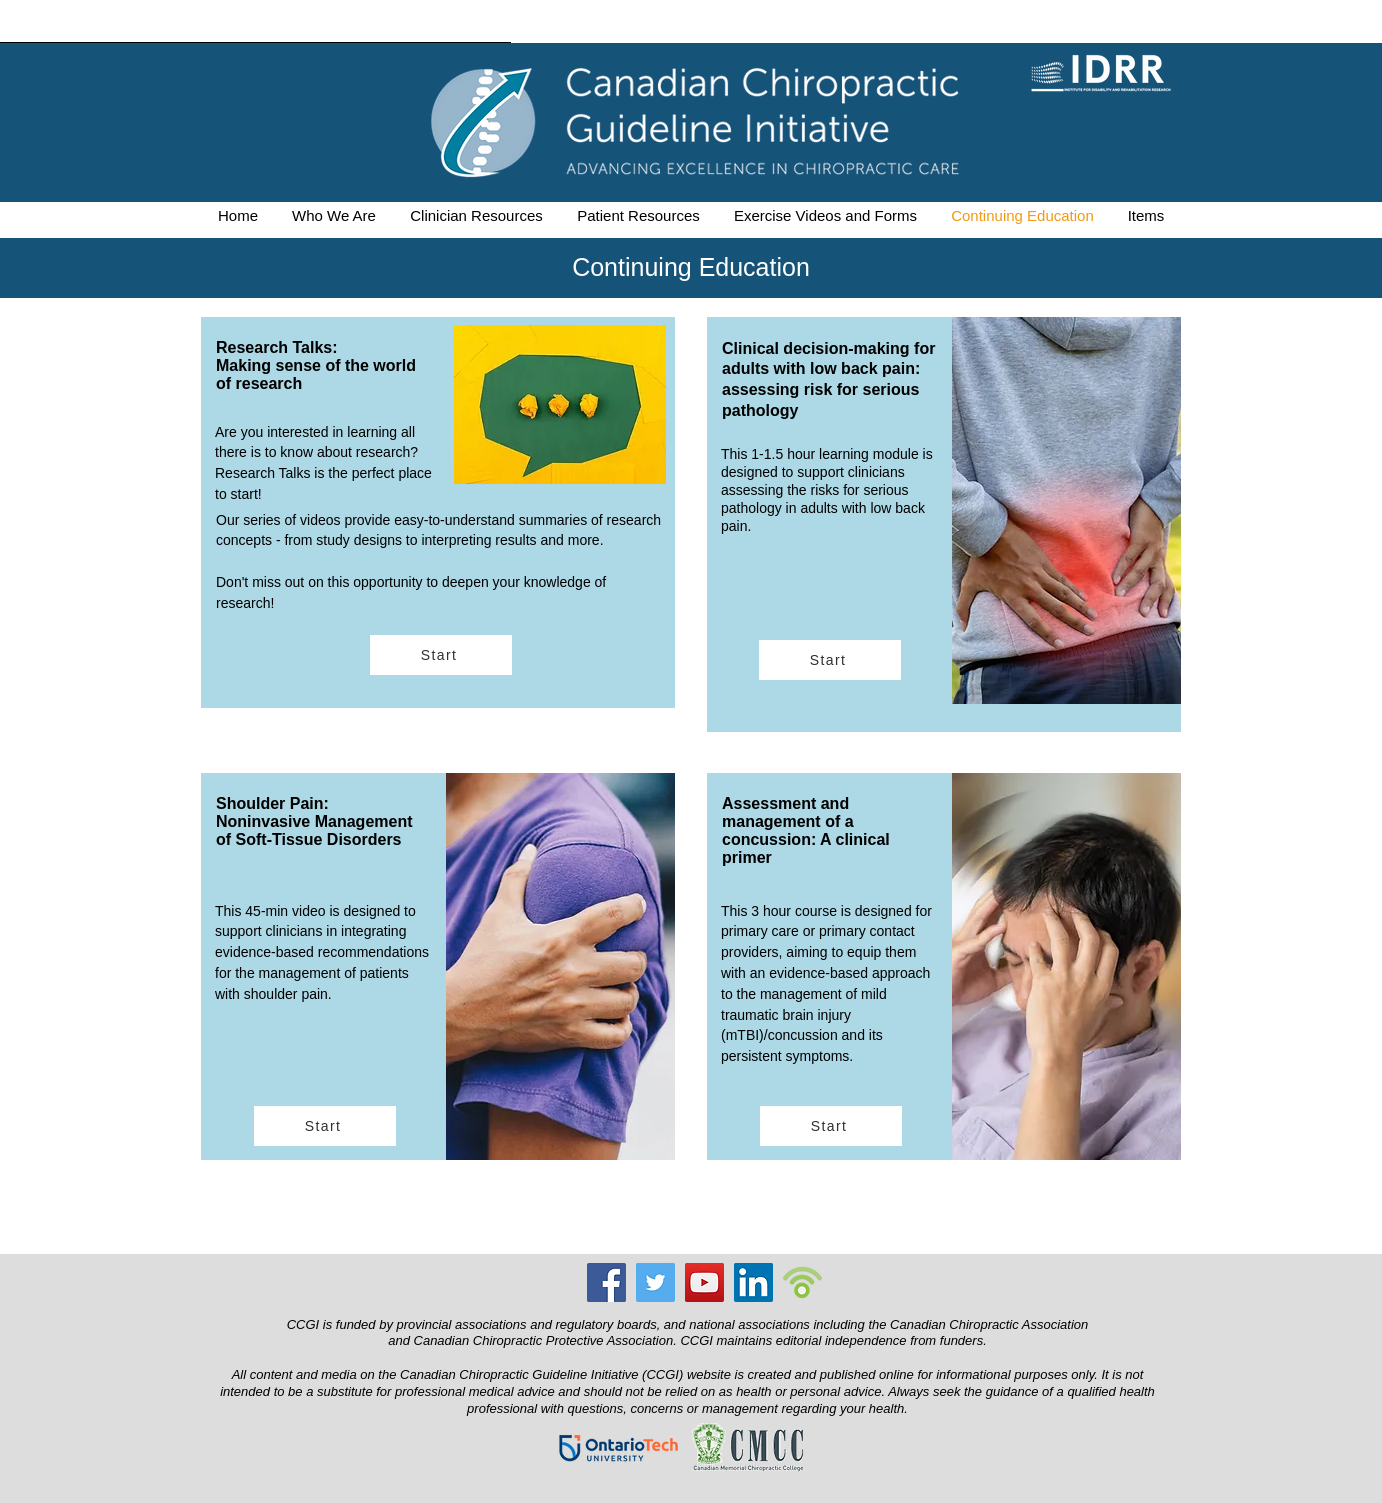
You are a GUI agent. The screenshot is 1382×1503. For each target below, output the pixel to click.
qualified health (1110, 1391)
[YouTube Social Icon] (704, 1282)
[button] (334, 215)
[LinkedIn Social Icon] (753, 1282)
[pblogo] (802, 1282)
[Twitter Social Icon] (655, 1282)
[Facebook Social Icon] (606, 1282)
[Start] (441, 655)
